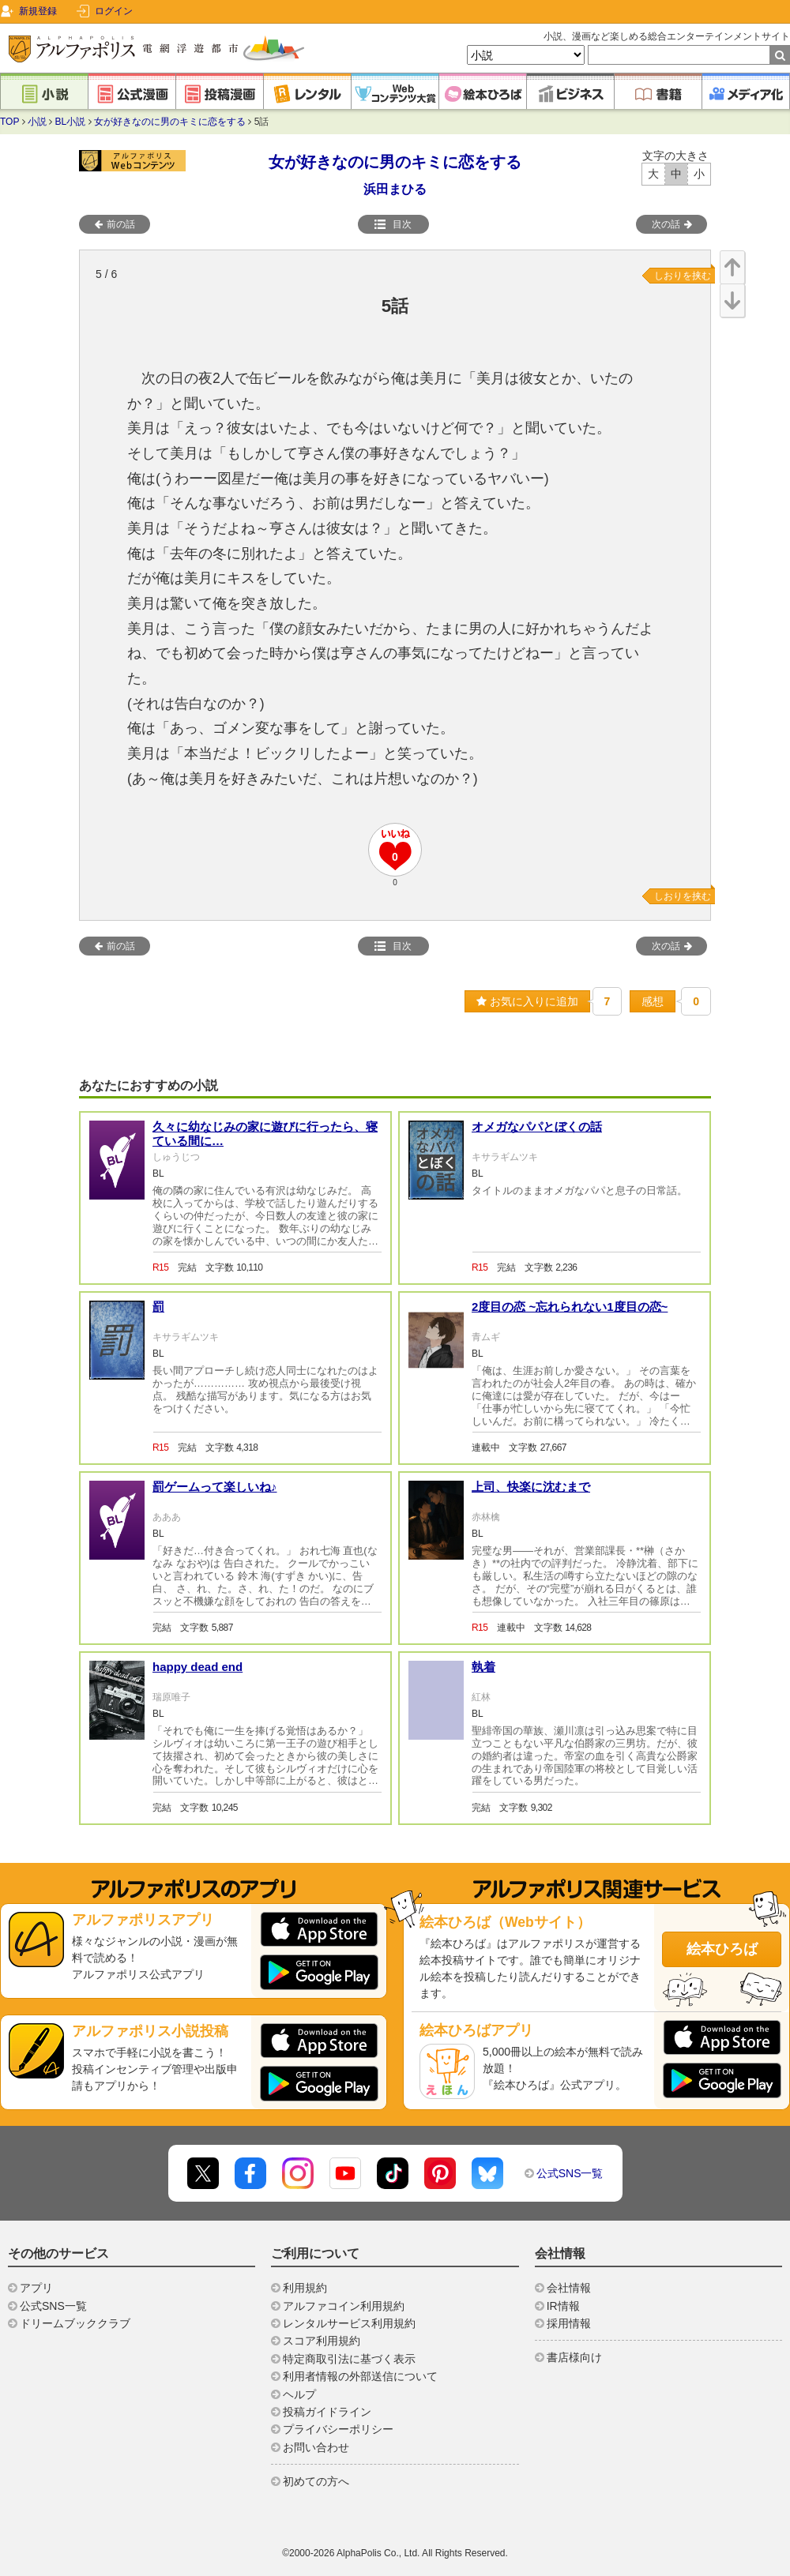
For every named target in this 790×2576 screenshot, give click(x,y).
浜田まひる (395, 189)
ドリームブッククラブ (75, 2323)
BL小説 (70, 121)
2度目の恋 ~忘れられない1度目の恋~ (570, 1306)
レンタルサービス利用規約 (349, 2323)
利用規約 (305, 2287)
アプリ (36, 2287)
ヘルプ (299, 2394)
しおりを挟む (682, 275)
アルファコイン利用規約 (343, 2306)
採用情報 (569, 2323)
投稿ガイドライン (327, 2411)
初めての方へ (316, 2481)
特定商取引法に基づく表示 (349, 2359)
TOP (9, 121)
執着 (483, 1666)
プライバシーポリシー (338, 2429)
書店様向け (574, 2357)
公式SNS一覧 (570, 2173)
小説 (37, 121)
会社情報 (569, 2287)
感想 (652, 1001)
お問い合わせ (316, 2447)
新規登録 (38, 11)
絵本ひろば (722, 1949)
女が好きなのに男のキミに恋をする (170, 121)
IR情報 (563, 2306)
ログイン (114, 11)
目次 (392, 224)
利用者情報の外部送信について (360, 2376)
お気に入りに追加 (527, 1001)
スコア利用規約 (321, 2340)
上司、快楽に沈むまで (531, 1486)
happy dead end (197, 1666)
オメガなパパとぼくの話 (537, 1126)
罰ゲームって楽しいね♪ (214, 1486)
